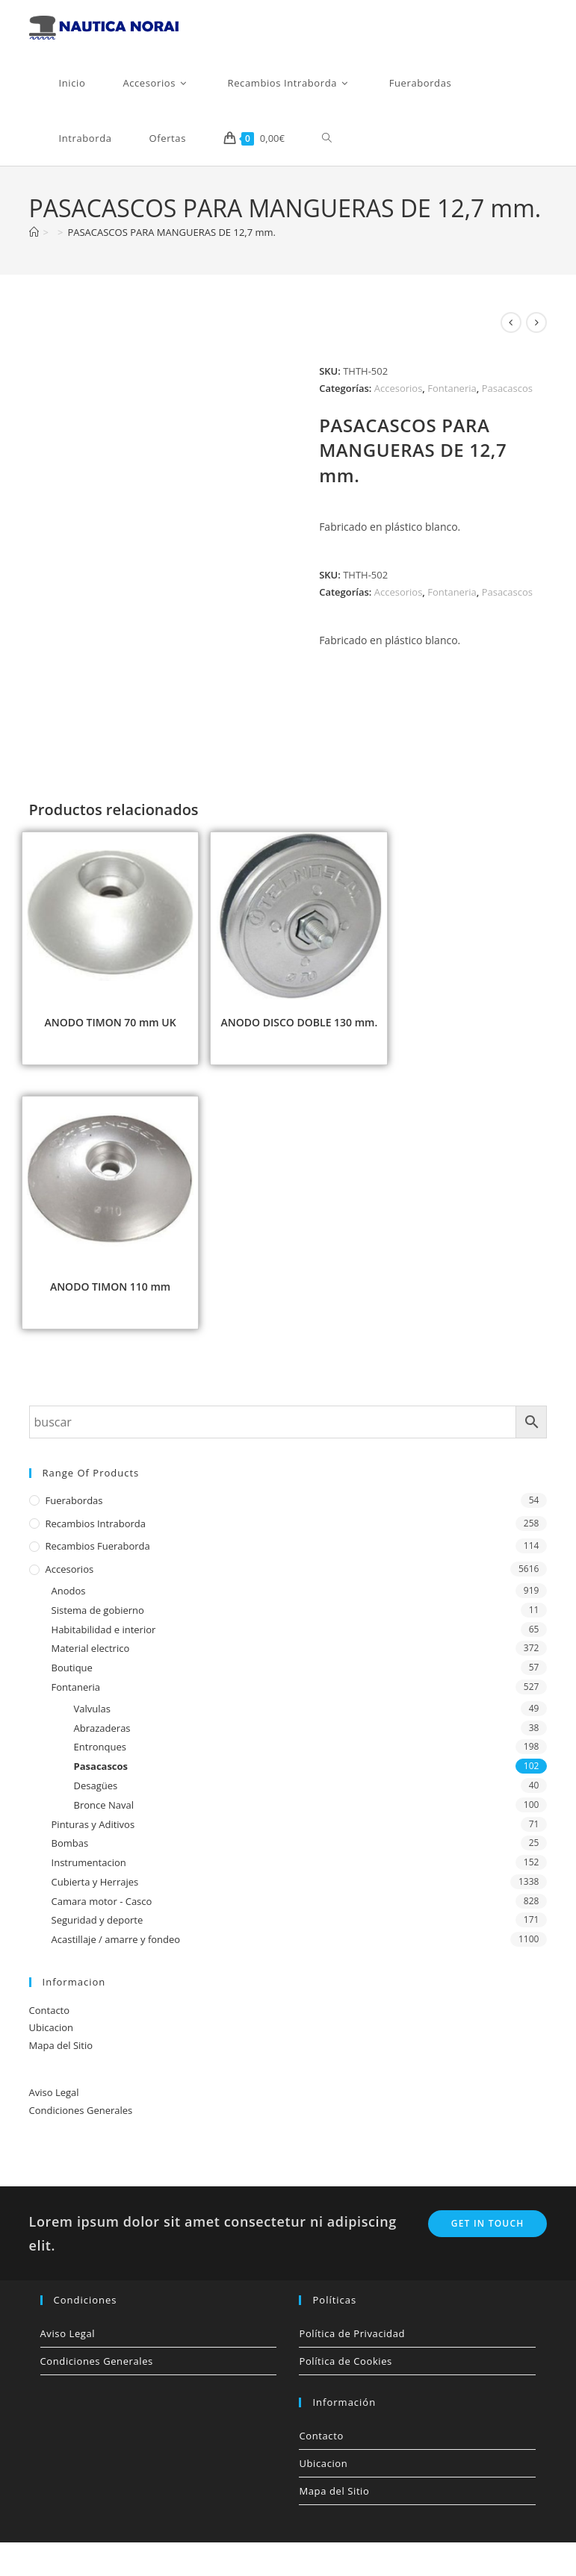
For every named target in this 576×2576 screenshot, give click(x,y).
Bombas (70, 1843)
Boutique (72, 1667)
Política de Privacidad (352, 2333)
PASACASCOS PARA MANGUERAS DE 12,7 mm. (171, 232)
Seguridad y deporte (97, 1920)
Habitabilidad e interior (104, 1629)
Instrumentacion (89, 1862)
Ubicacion (51, 2027)
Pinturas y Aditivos (93, 1824)
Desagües (96, 1785)
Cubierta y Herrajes (95, 1882)
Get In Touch (487, 2223)
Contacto (49, 2010)
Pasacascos (507, 388)
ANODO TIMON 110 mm (110, 1286)
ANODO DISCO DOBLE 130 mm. (299, 1022)
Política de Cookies (345, 2361)
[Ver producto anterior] (511, 322)
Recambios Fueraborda (98, 1546)
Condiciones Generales (81, 2110)
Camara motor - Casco (102, 1901)
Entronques (100, 1746)
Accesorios (398, 388)
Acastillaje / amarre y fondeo (116, 1939)
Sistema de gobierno (98, 1610)
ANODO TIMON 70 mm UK (110, 1022)
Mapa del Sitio (61, 2045)
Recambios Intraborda (96, 1523)
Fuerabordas (74, 1500)
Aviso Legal (54, 2092)
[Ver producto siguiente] (536, 322)
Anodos (69, 1590)
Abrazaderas (102, 1728)
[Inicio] (34, 232)
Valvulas (92, 1708)
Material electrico (91, 1648)
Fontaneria (451, 388)
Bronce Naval (104, 1805)
